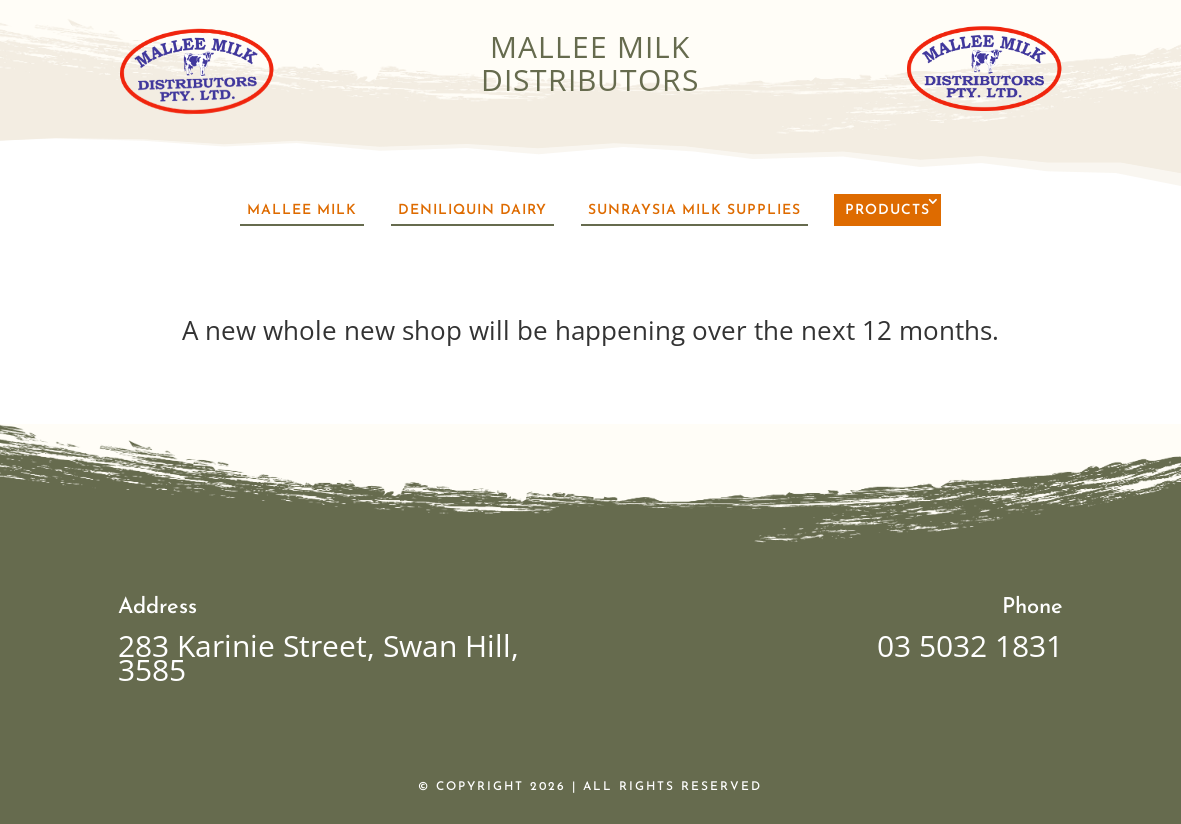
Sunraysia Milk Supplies (694, 210)
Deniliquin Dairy (472, 210)
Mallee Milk (302, 210)
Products (887, 210)
